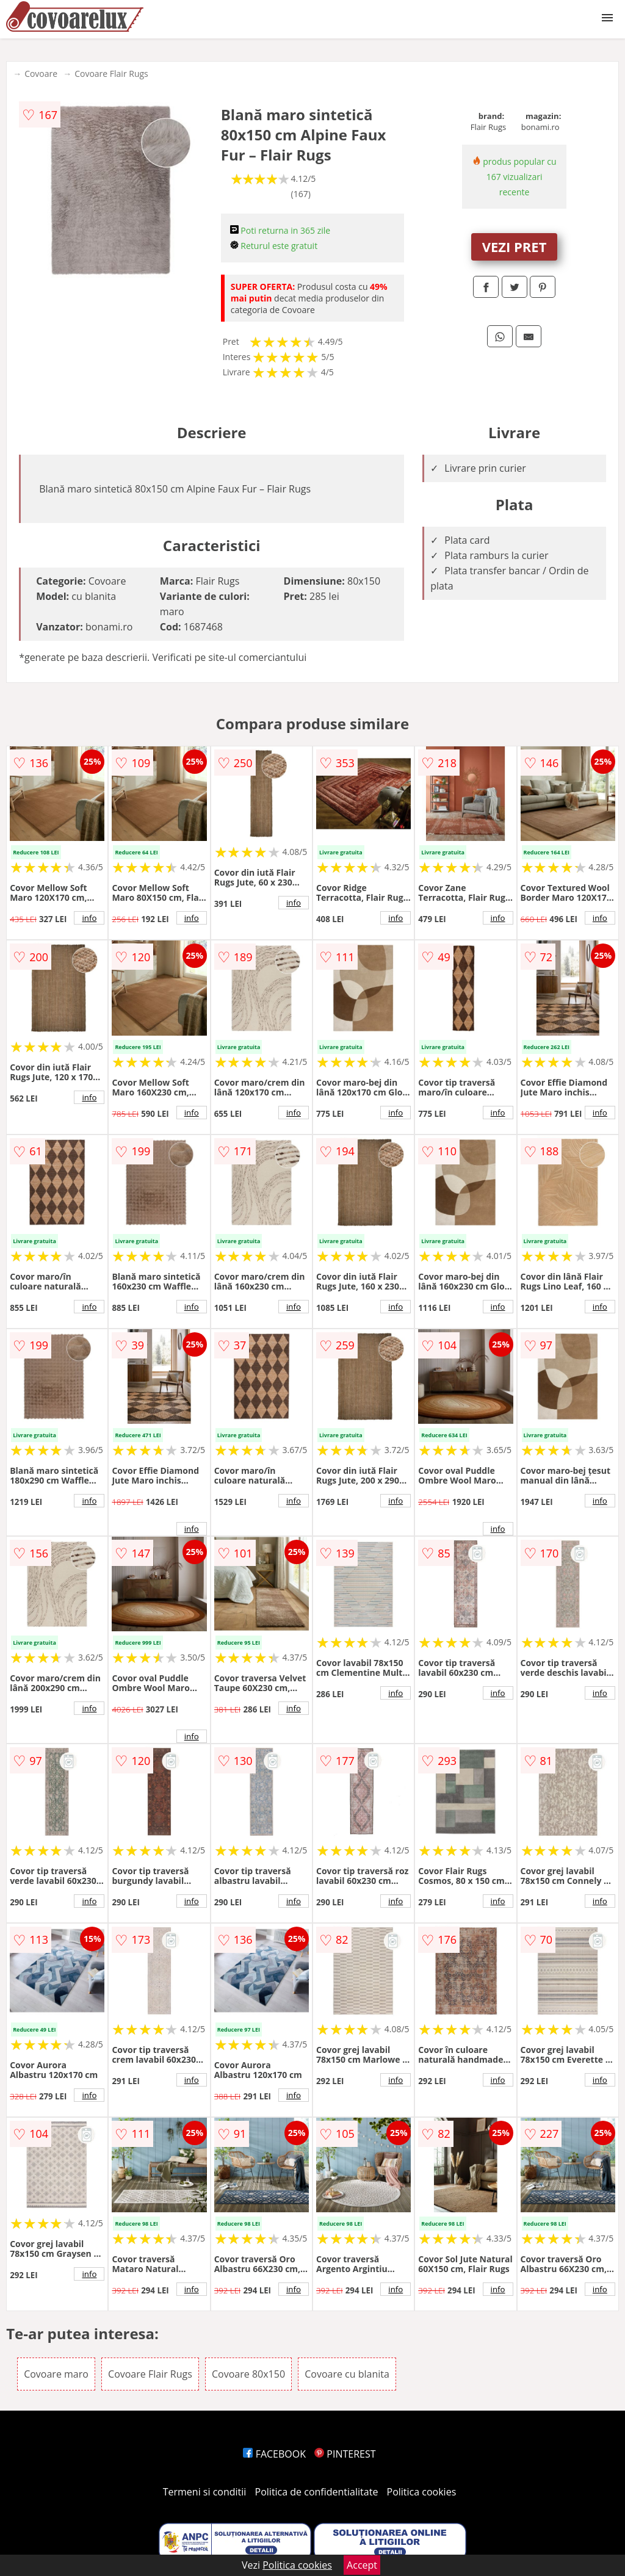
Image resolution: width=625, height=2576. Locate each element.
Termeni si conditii (205, 2491)
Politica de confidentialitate (316, 2491)
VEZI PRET (514, 246)
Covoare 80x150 (248, 2374)
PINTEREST (344, 2454)
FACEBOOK (274, 2454)
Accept (362, 2565)
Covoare (40, 73)
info (89, 917)
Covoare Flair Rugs (111, 73)
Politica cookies (422, 2491)
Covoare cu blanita (347, 2374)
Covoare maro (56, 2374)
